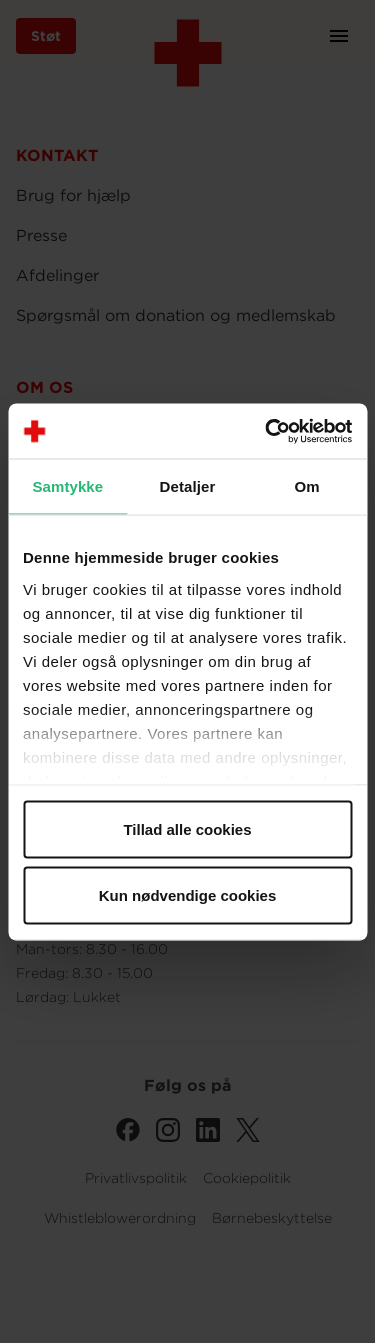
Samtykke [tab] (67, 486)
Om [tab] (307, 486)
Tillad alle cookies (187, 829)
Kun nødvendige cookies (188, 894)
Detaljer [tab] (188, 486)
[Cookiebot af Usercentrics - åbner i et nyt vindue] (267, 431)
